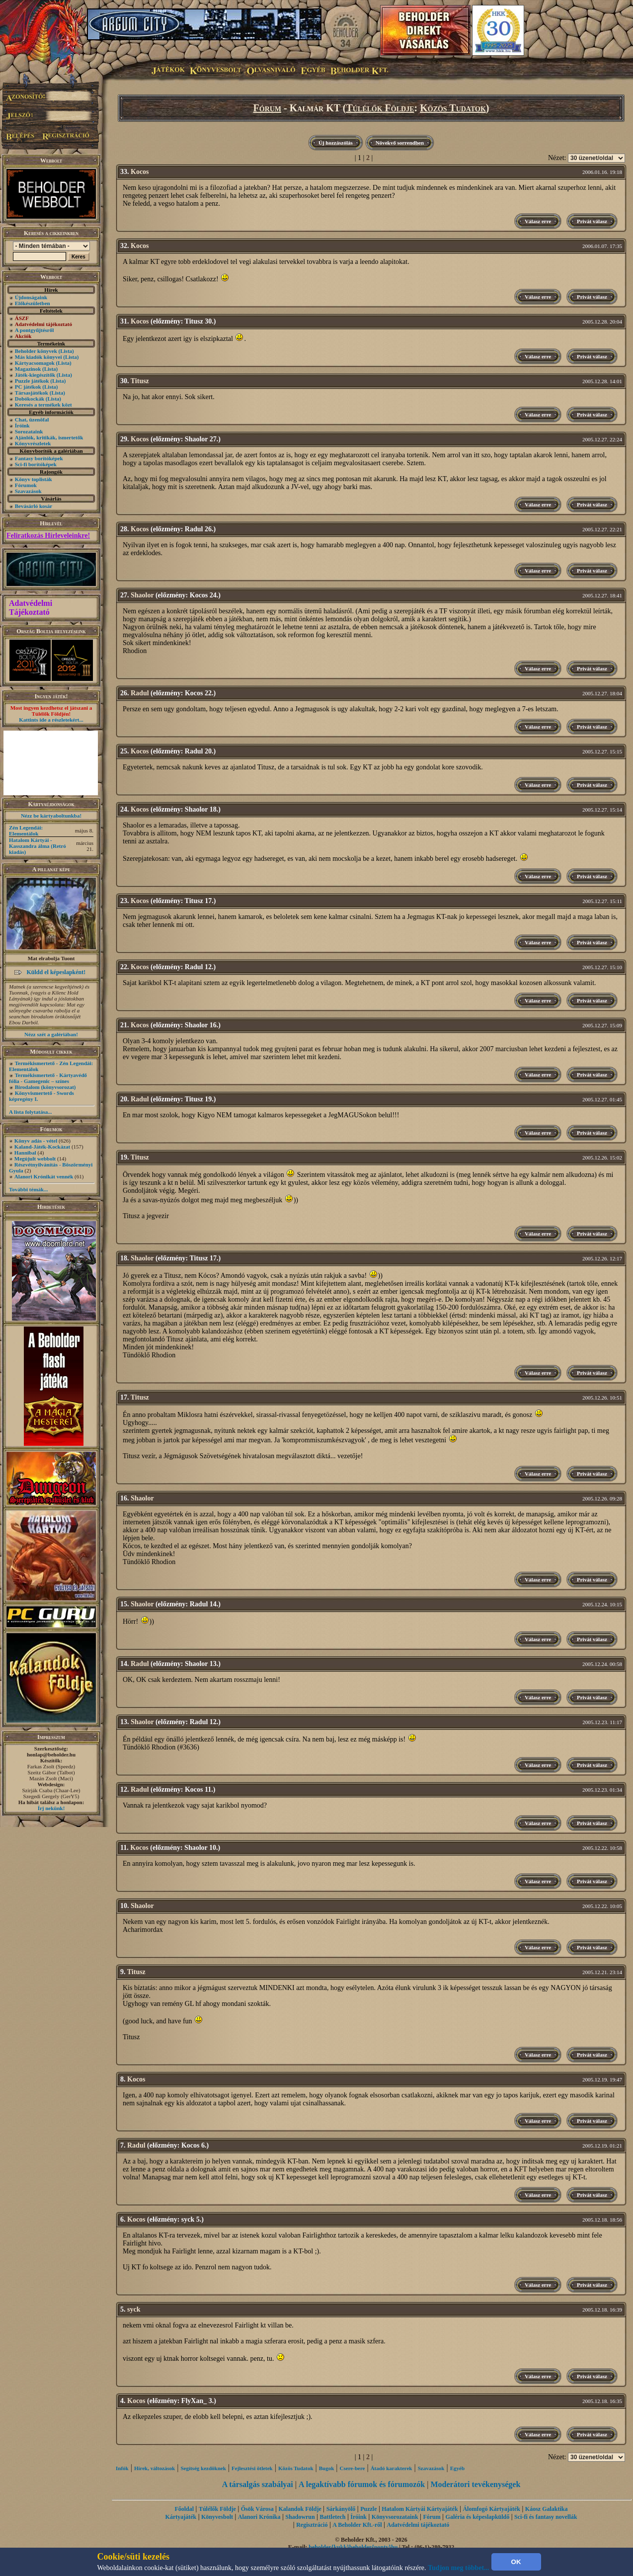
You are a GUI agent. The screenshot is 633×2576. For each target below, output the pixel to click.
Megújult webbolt (35, 1159)
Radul (140, 693)
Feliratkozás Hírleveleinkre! (48, 535)
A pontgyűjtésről (34, 330)
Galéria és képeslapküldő (478, 2516)
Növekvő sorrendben (400, 143)
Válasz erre (538, 221)
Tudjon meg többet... (458, 2568)
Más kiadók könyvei (38, 357)
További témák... (28, 1189)
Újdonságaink (31, 297)
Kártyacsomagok (35, 363)
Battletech (333, 2516)
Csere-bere (352, 2468)
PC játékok (28, 387)
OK (516, 2562)
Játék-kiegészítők (35, 375)
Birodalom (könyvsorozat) (45, 1087)
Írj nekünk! (51, 1808)
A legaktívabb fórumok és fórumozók (362, 2484)
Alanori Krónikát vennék (44, 1176)
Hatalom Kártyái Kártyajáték (420, 2508)
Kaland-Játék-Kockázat (42, 1147)
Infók (122, 2468)
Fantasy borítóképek (39, 458)
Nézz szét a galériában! (51, 1034)
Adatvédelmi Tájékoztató (30, 607)
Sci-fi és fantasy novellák (545, 2516)
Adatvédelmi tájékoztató (418, 2524)
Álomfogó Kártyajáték (491, 2508)
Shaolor (142, 595)
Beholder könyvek (36, 351)
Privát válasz (592, 221)
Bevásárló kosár (33, 506)
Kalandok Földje (299, 2508)
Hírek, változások (154, 2468)
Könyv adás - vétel (35, 1141)
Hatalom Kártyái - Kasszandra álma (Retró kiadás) (37, 846)
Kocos (140, 171)
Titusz (140, 381)
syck (133, 2309)
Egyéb (457, 2468)
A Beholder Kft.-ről (357, 2524)
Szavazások (28, 491)
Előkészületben (32, 303)
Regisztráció (311, 2524)
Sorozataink (29, 431)
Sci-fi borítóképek (36, 464)
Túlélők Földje (380, 107)
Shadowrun (300, 2516)
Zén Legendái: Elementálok (26, 830)
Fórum (267, 107)
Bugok (326, 2468)
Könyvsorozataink (395, 2516)
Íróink (22, 425)
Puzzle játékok (32, 381)
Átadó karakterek (391, 2468)
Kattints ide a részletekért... (51, 720)
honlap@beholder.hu (51, 1754)
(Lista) (66, 351)
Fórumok (26, 485)
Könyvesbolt (217, 2516)
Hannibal (25, 1153)
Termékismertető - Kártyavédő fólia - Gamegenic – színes (48, 1078)
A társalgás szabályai (257, 2484)
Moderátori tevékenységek (475, 2484)
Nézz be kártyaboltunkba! (51, 816)
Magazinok (28, 369)
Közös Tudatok (453, 107)
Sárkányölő (341, 2508)
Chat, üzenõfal (32, 419)
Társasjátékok (31, 393)
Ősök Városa (257, 2508)
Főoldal (184, 2508)
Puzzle (368, 2508)
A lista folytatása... (30, 1112)
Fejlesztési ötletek (252, 2468)
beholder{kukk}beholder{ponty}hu (353, 2547)
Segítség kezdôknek (203, 2468)
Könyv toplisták (33, 479)
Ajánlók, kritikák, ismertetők (49, 437)
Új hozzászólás (335, 143)
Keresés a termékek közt (43, 405)
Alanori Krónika (259, 2516)
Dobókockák (29, 399)
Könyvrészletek (33, 443)
